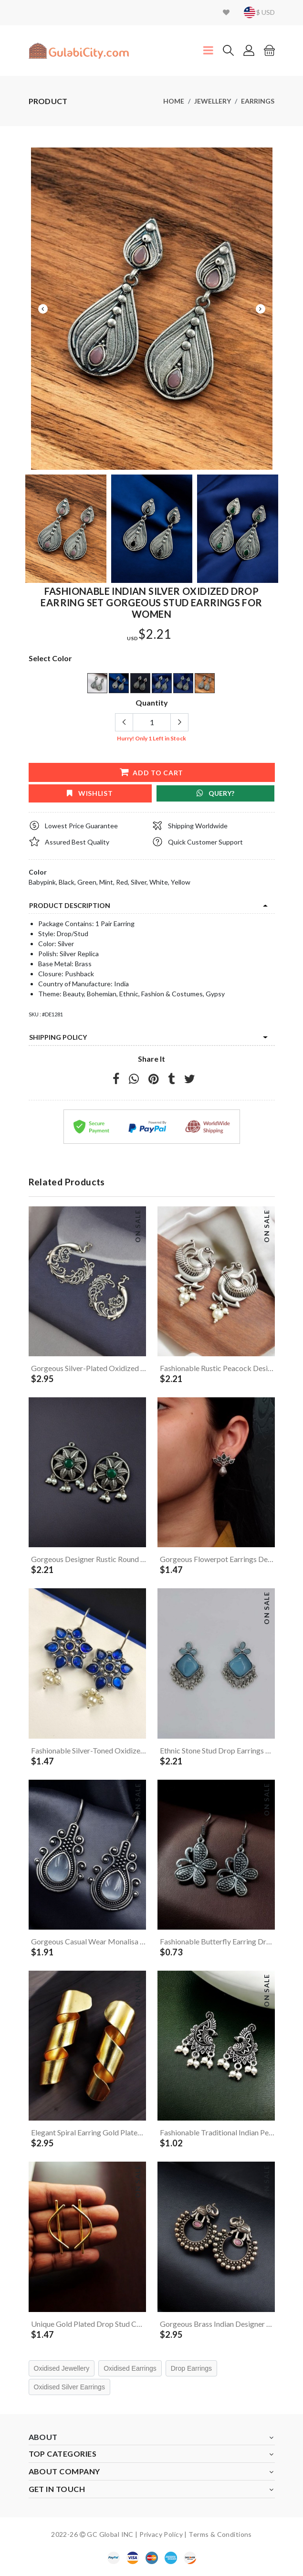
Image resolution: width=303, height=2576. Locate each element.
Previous (43, 309)
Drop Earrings (191, 2368)
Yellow (180, 882)
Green (86, 882)
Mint (106, 882)
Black (66, 882)
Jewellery (212, 101)
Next (260, 309)
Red (122, 882)
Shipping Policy (58, 1037)
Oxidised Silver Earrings (69, 2387)
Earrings (257, 101)
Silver (138, 882)
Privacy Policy (161, 2534)
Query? (215, 793)
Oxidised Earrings (130, 2368)
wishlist (90, 793)
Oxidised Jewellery (62, 2368)
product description (69, 905)
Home (173, 101)
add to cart (151, 772)
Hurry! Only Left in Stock (151, 738)
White (158, 882)
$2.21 (154, 634)
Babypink (42, 882)
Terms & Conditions (220, 2534)
